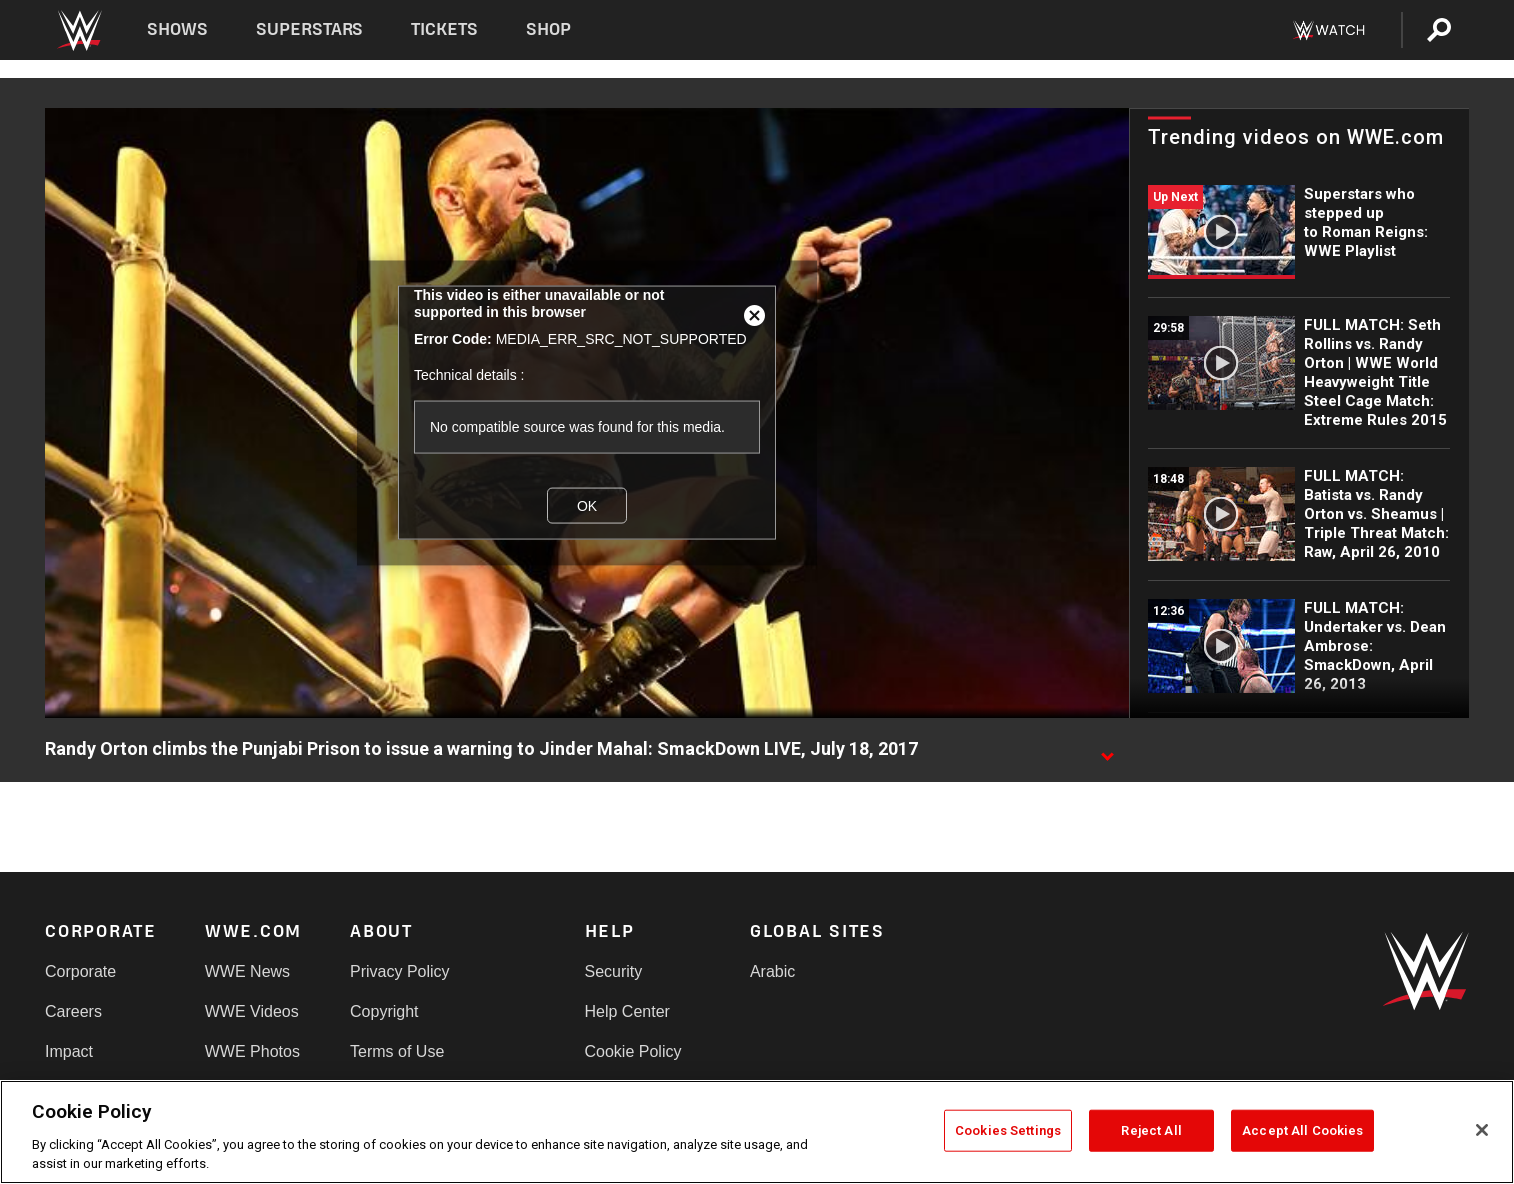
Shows (177, 29)
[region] (757, 1132)
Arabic (772, 971)
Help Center (627, 1011)
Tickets (444, 29)
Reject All (1151, 1130)
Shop (548, 29)
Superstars (310, 29)
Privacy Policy (400, 971)
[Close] (1482, 1130)
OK (587, 506)
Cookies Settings (1008, 1130)
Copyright (384, 1011)
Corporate (80, 971)
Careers (73, 1011)
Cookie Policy (633, 1051)
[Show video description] (1107, 750)
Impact (69, 1051)
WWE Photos (252, 1051)
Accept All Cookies (1302, 1130)
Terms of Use (397, 1051)
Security (614, 971)
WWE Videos (252, 1011)
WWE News (247, 971)
